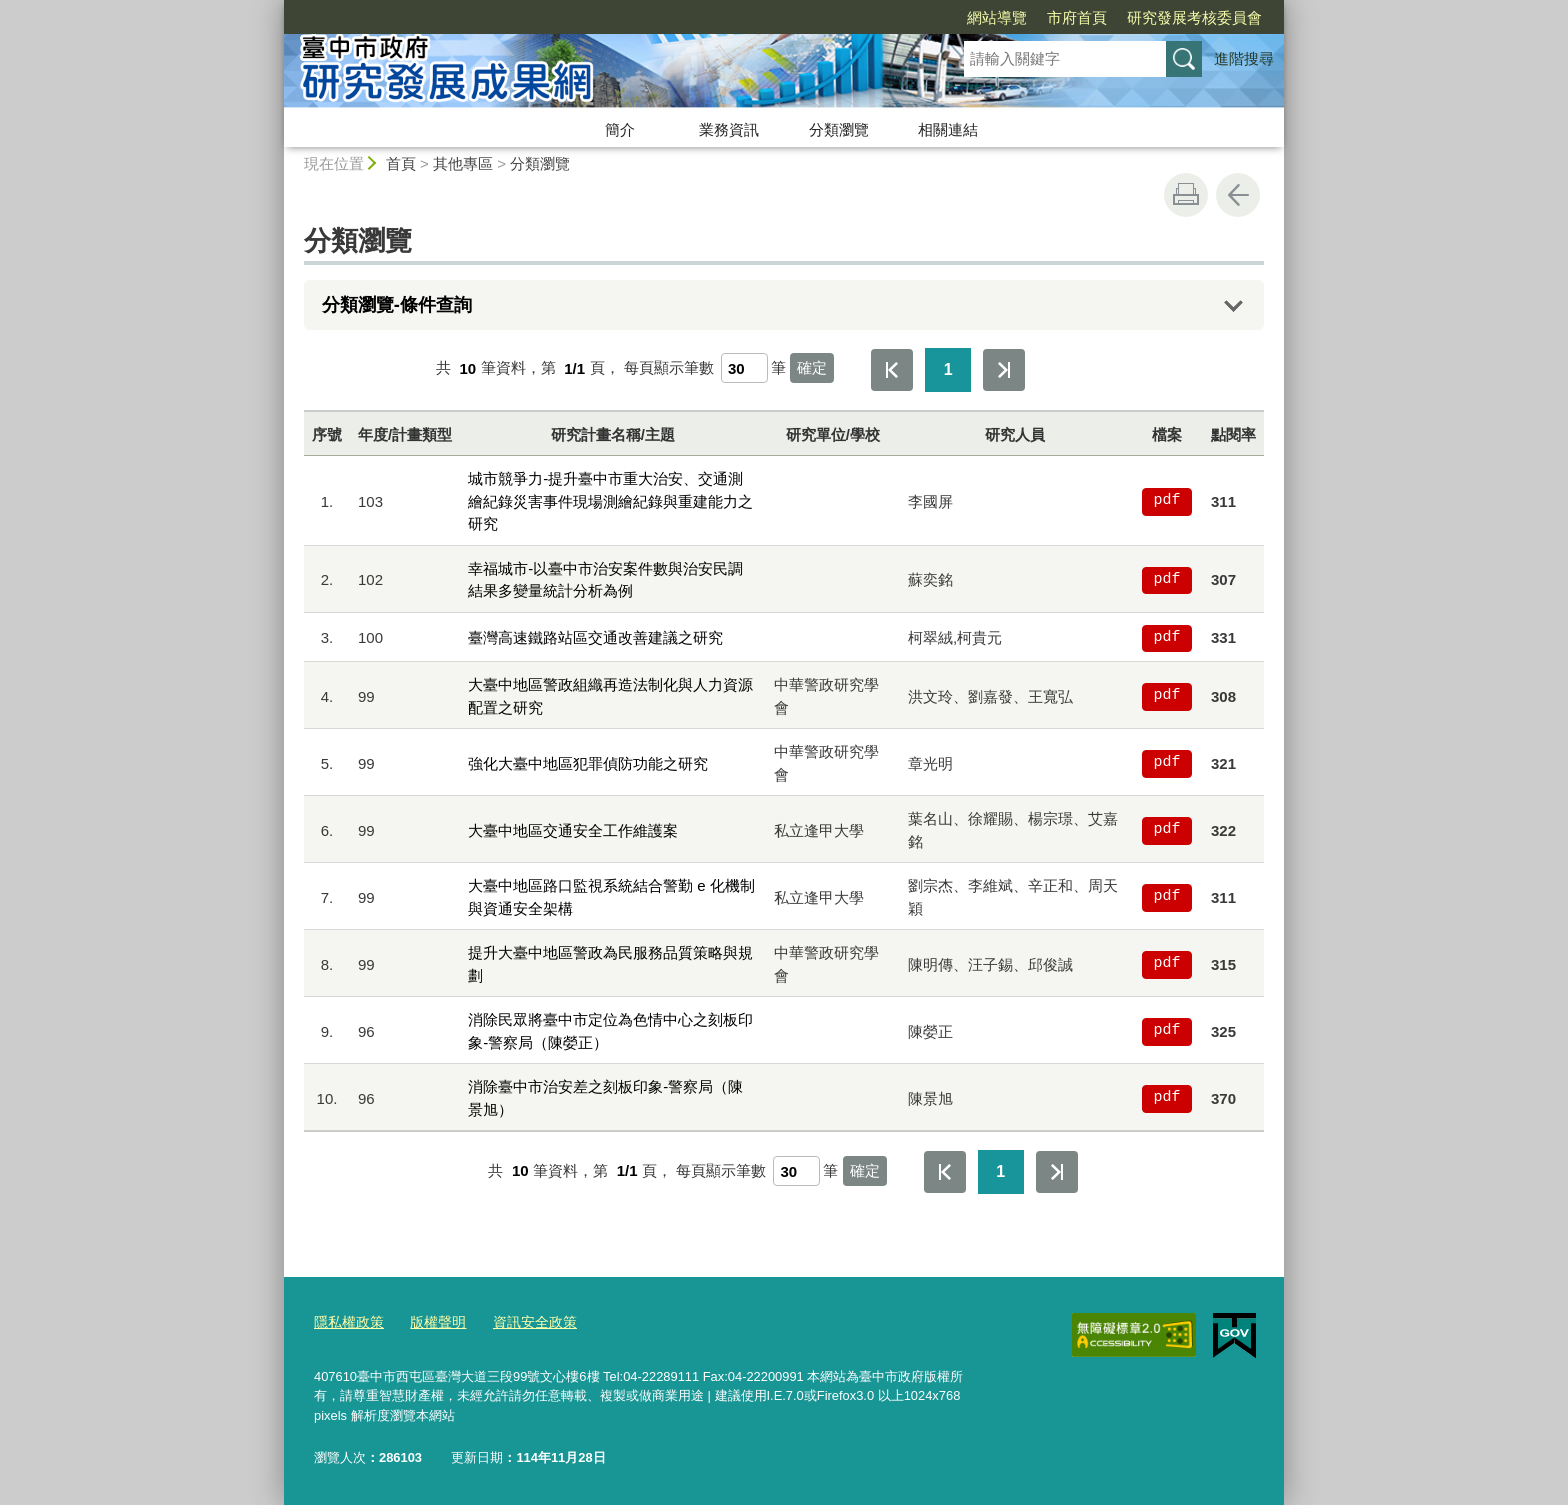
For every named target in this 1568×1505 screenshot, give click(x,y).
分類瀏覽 (839, 129)
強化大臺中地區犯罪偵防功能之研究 (588, 763)
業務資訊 (729, 129)
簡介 (620, 129)
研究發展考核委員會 (1079, 17)
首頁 (401, 163)
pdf (1166, 501)
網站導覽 (882, 17)
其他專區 (463, 163)
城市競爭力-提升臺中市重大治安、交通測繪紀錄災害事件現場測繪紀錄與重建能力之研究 (610, 501)
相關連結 (948, 129)
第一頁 (892, 370)
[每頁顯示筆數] (744, 368)
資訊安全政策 (523, 1322)
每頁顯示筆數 (669, 368)
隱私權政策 (346, 1322)
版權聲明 (431, 1322)
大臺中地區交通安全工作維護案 (573, 830)
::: (275, 8)
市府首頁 (962, 17)
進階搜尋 (1244, 58)
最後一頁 (1004, 370)
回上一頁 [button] (1238, 195)
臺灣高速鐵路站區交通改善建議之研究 (595, 637)
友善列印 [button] (1186, 195)
